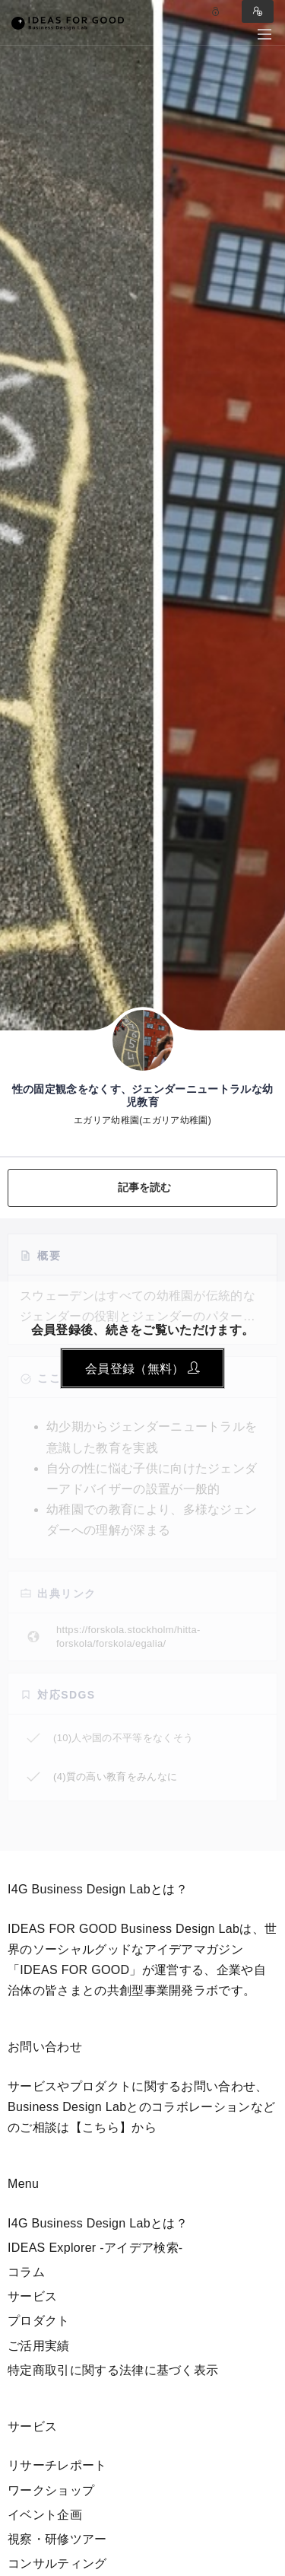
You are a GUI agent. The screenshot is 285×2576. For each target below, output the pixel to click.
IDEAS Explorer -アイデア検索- (95, 2247)
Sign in (258, 11)
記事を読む (145, 1187)
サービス (32, 2296)
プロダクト (39, 2320)
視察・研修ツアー (57, 2539)
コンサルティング (57, 2563)
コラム (26, 2272)
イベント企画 (45, 2514)
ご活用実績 (39, 2345)
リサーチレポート (57, 2465)
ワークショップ (51, 2490)
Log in (216, 11)
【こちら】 (101, 2127)
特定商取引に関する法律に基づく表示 (113, 2370)
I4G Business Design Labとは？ (98, 2223)
